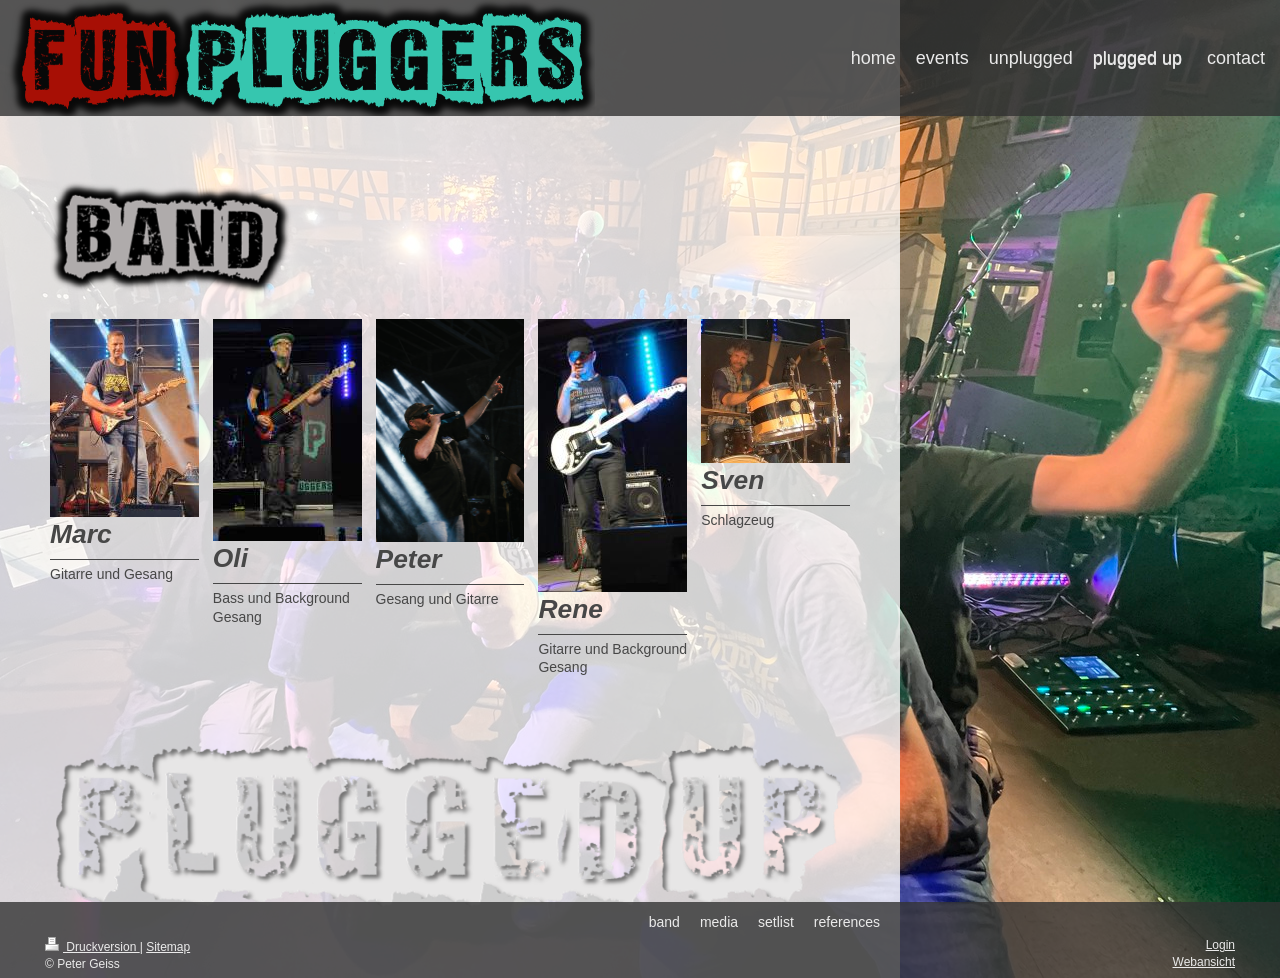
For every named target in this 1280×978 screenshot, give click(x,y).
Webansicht (1204, 962)
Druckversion (92, 947)
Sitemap (168, 947)
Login (1220, 945)
